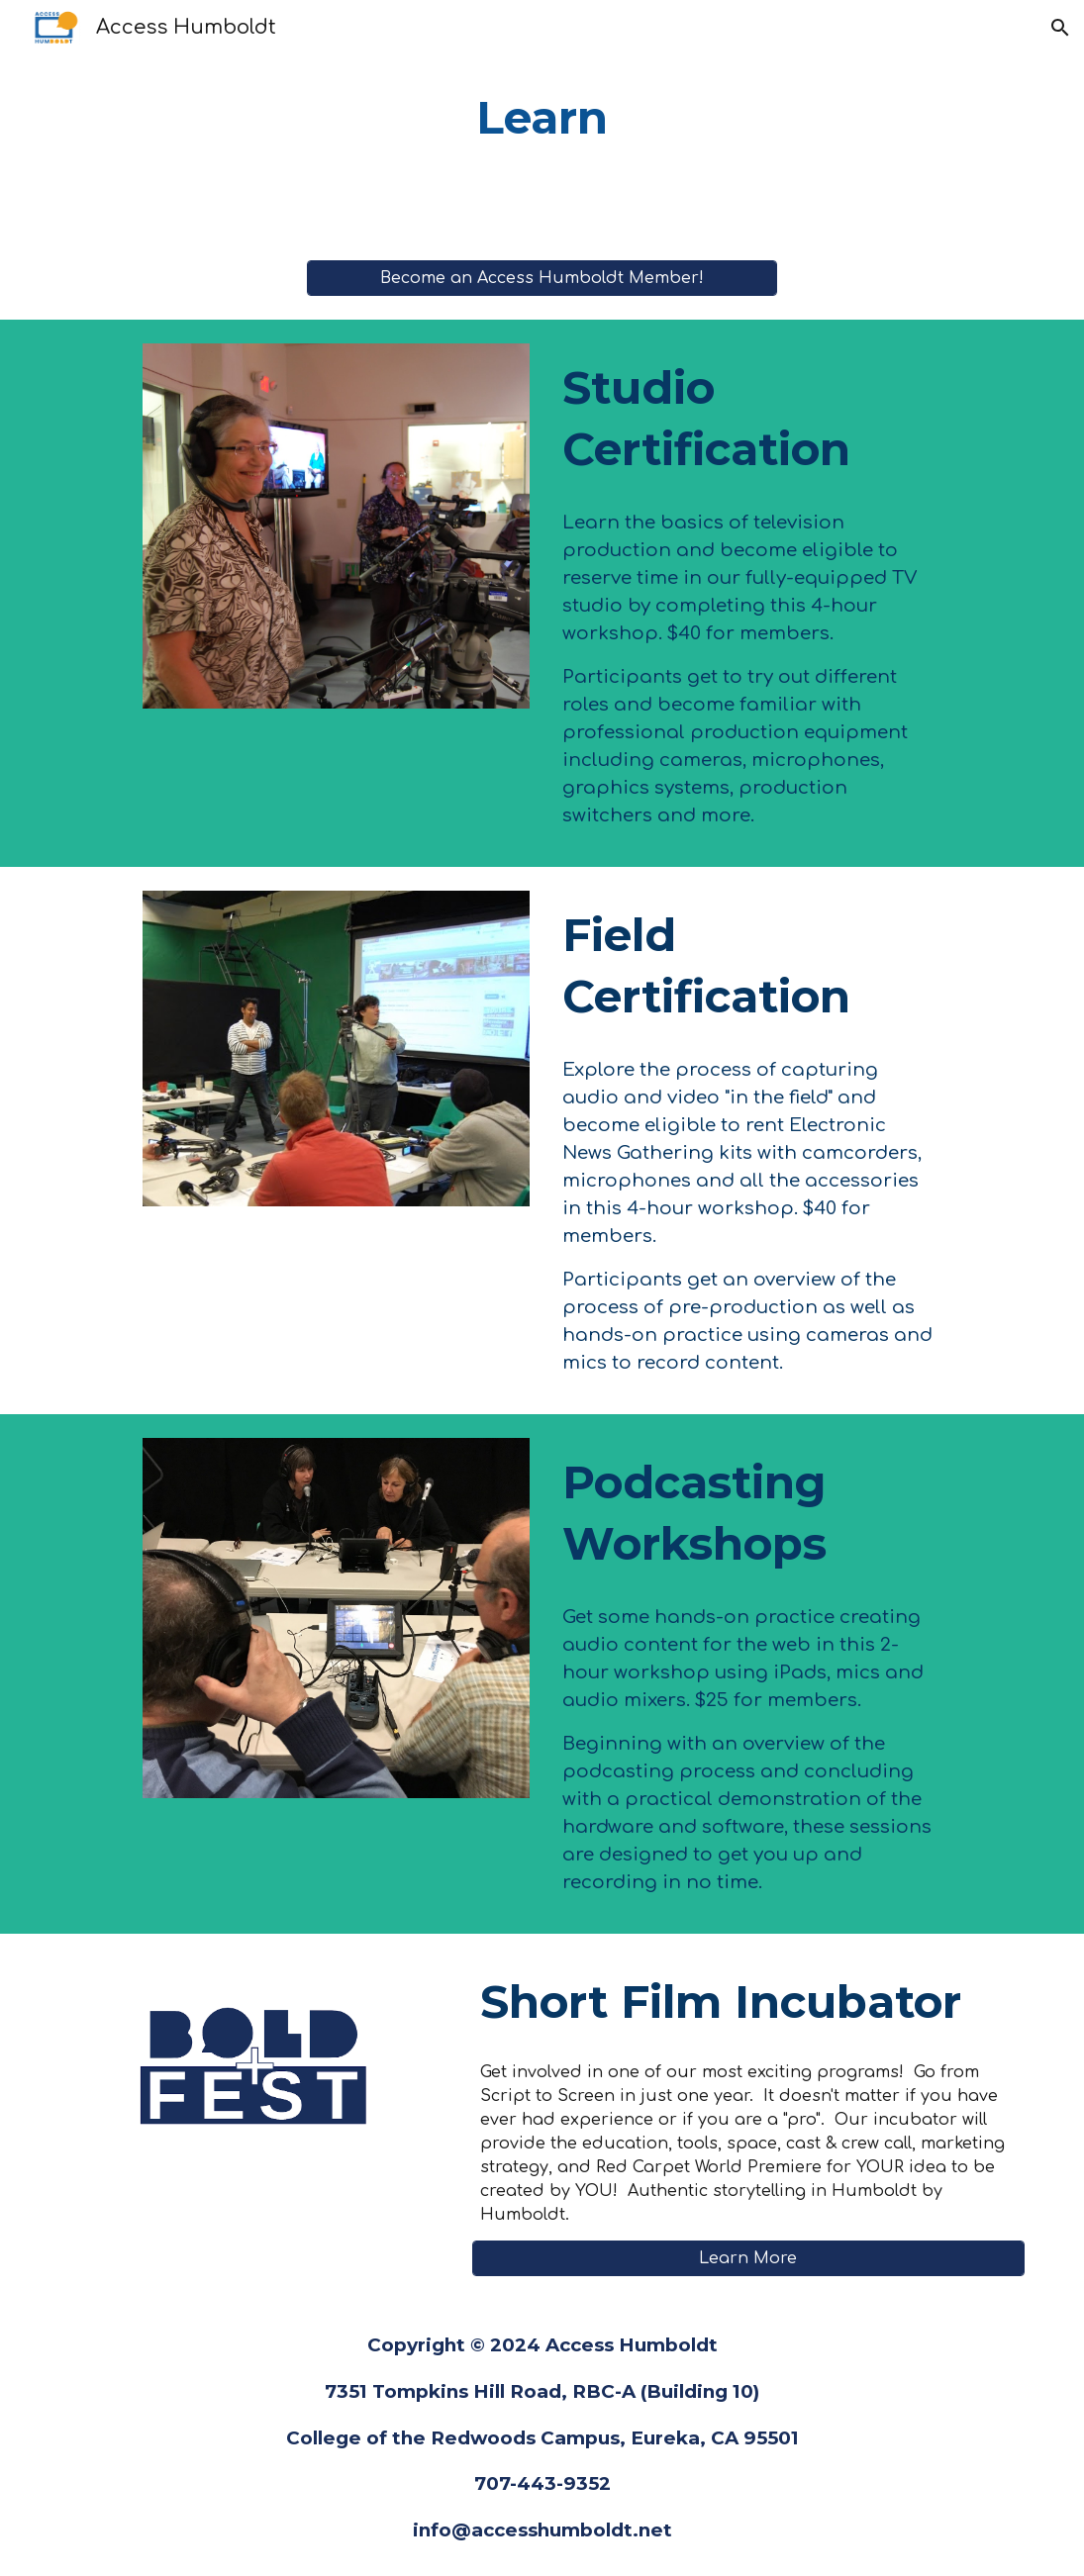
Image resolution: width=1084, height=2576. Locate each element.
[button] (1060, 27)
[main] (542, 118)
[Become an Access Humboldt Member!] (542, 278)
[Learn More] (748, 2258)
